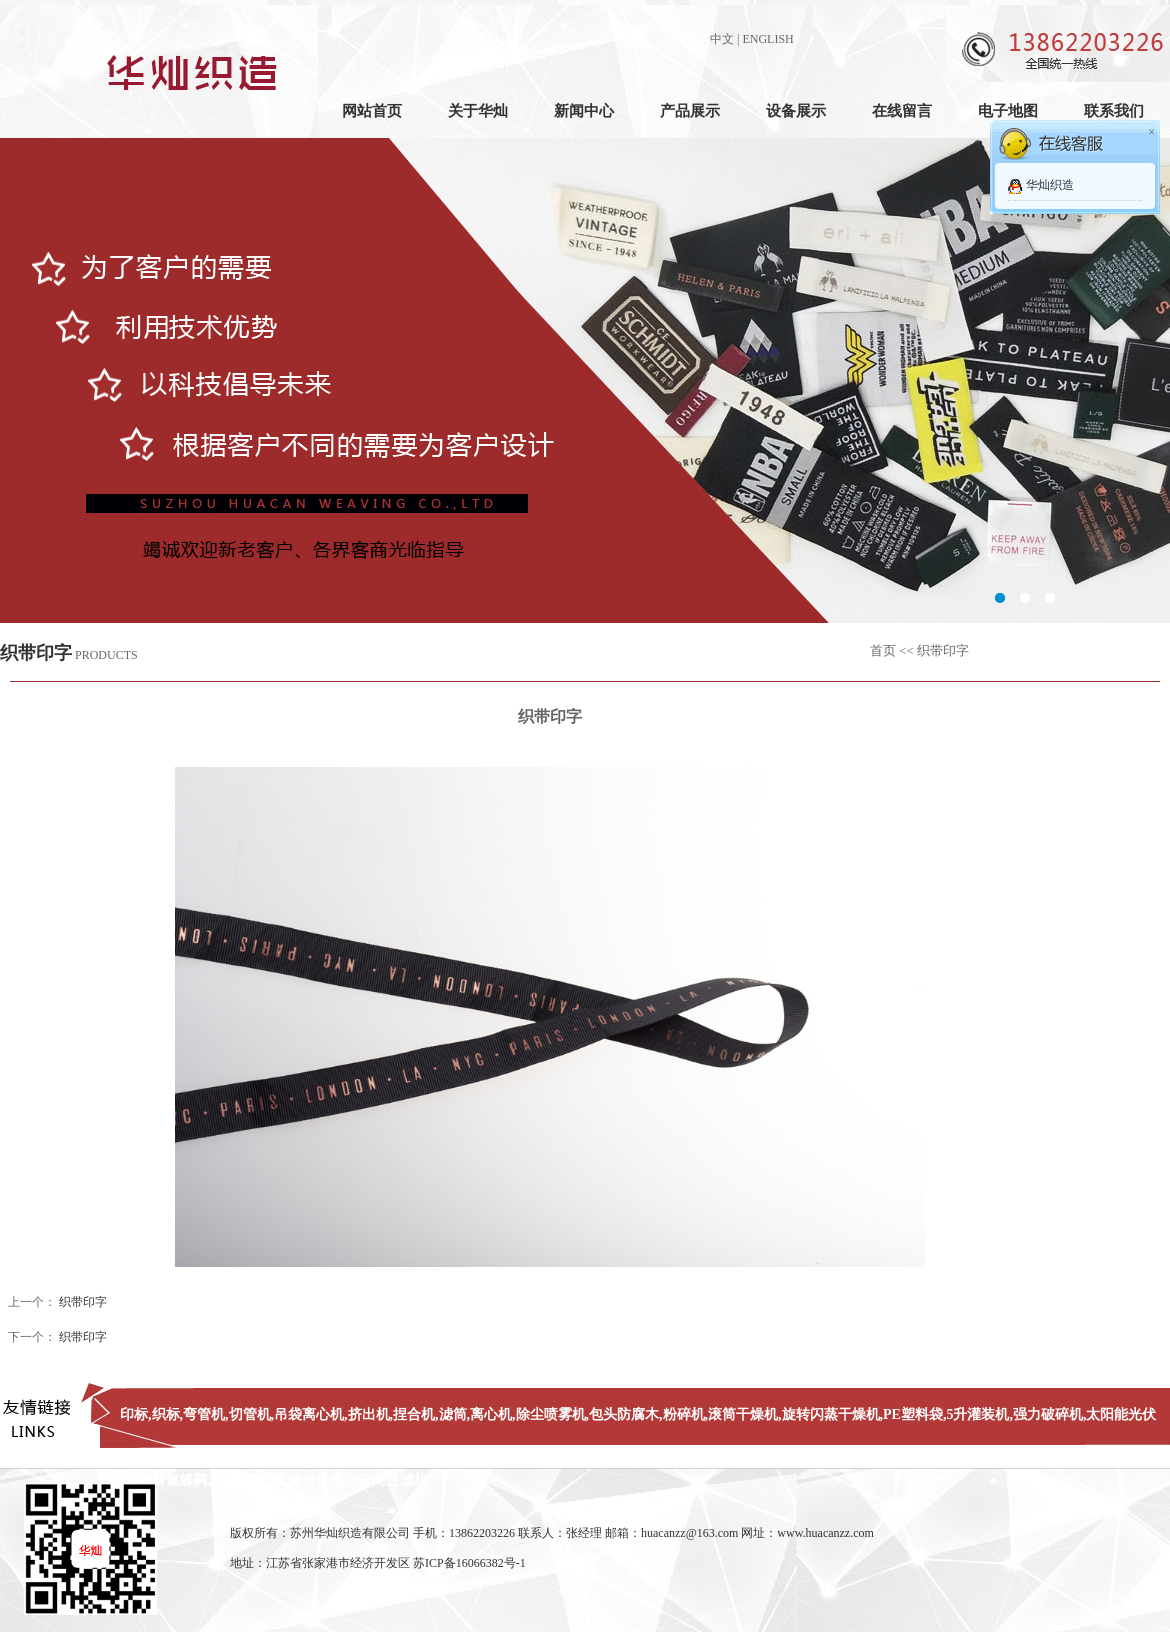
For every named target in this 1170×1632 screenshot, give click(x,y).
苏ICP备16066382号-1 (469, 1563)
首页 (883, 650)
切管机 (250, 1414)
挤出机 (369, 1414)
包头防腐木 (624, 1414)
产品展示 (690, 111)
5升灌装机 (977, 1414)
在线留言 (902, 111)
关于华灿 (478, 111)
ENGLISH (767, 39)
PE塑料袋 (913, 1414)
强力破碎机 (1048, 1414)
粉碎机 (684, 1414)
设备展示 (796, 111)
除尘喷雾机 (551, 1414)
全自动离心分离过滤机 (358, 1480)
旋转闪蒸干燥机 (831, 1414)
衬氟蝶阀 (180, 1480)
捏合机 (414, 1414)
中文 (722, 39)
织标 (166, 1414)
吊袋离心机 (309, 1414)
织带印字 (83, 1302)
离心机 (491, 1414)
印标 (134, 1414)
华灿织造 (1050, 185)
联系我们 (1114, 111)
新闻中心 (584, 111)
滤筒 (453, 1414)
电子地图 (1008, 111)
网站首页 (372, 111)
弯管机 (204, 1414)
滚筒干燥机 (743, 1414)
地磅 (225, 1480)
